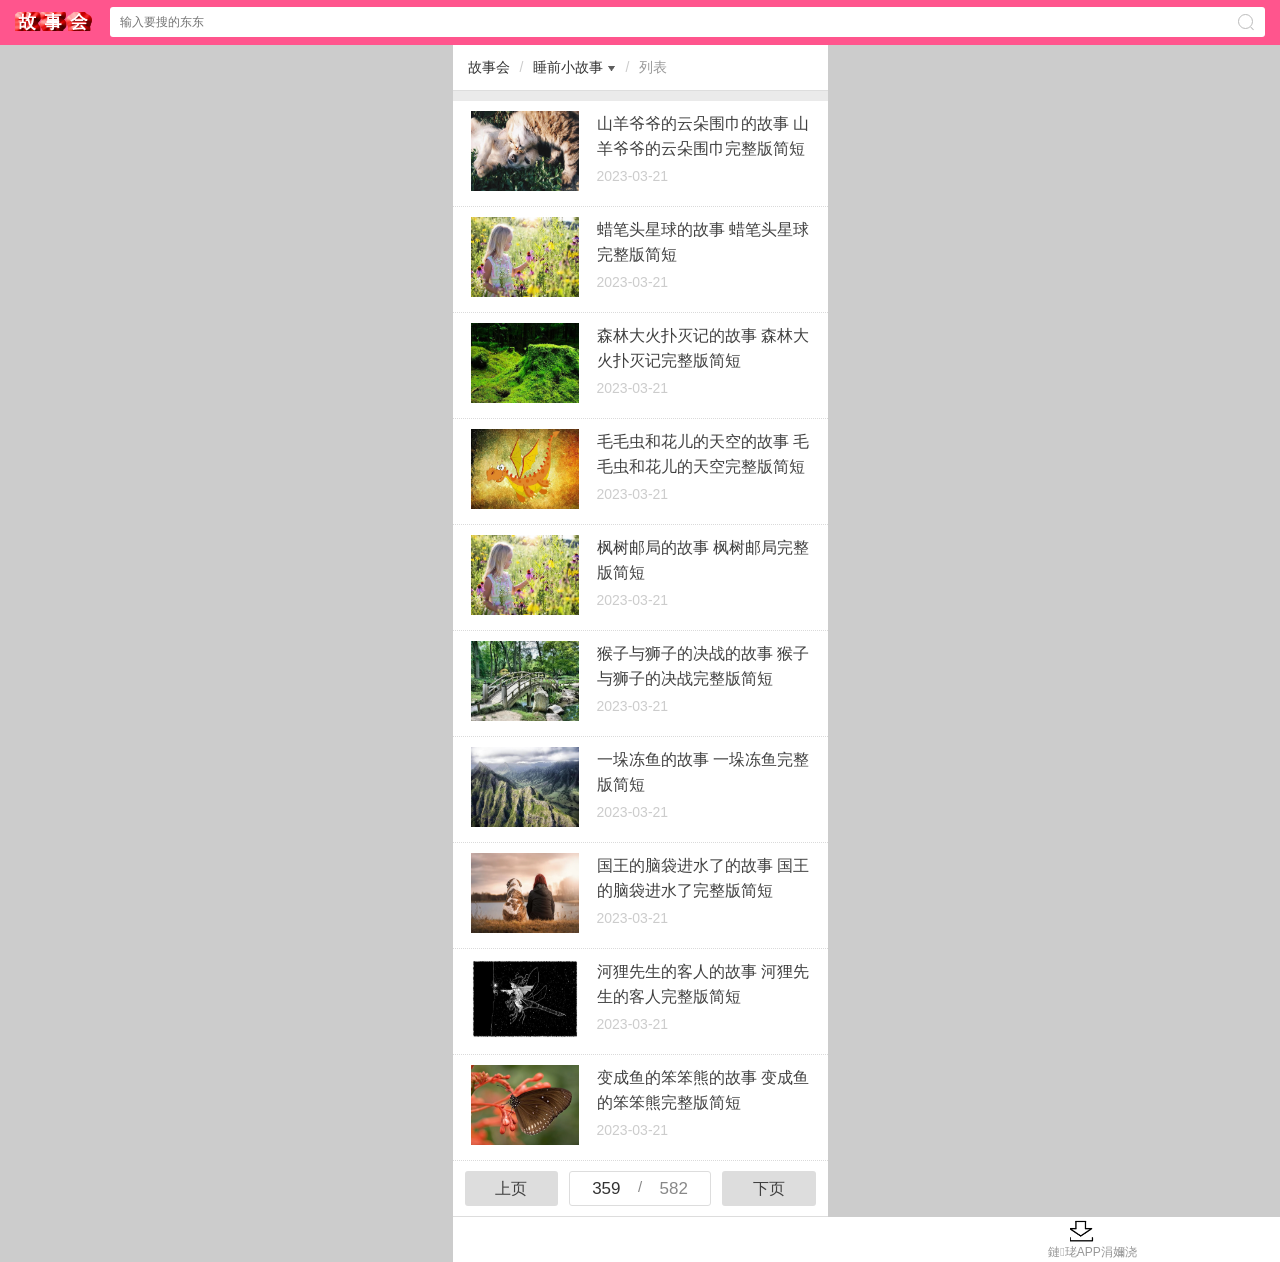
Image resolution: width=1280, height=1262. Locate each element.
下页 (769, 1188)
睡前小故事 (568, 67)
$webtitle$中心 (54, 21)
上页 (511, 1188)
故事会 (489, 67)
